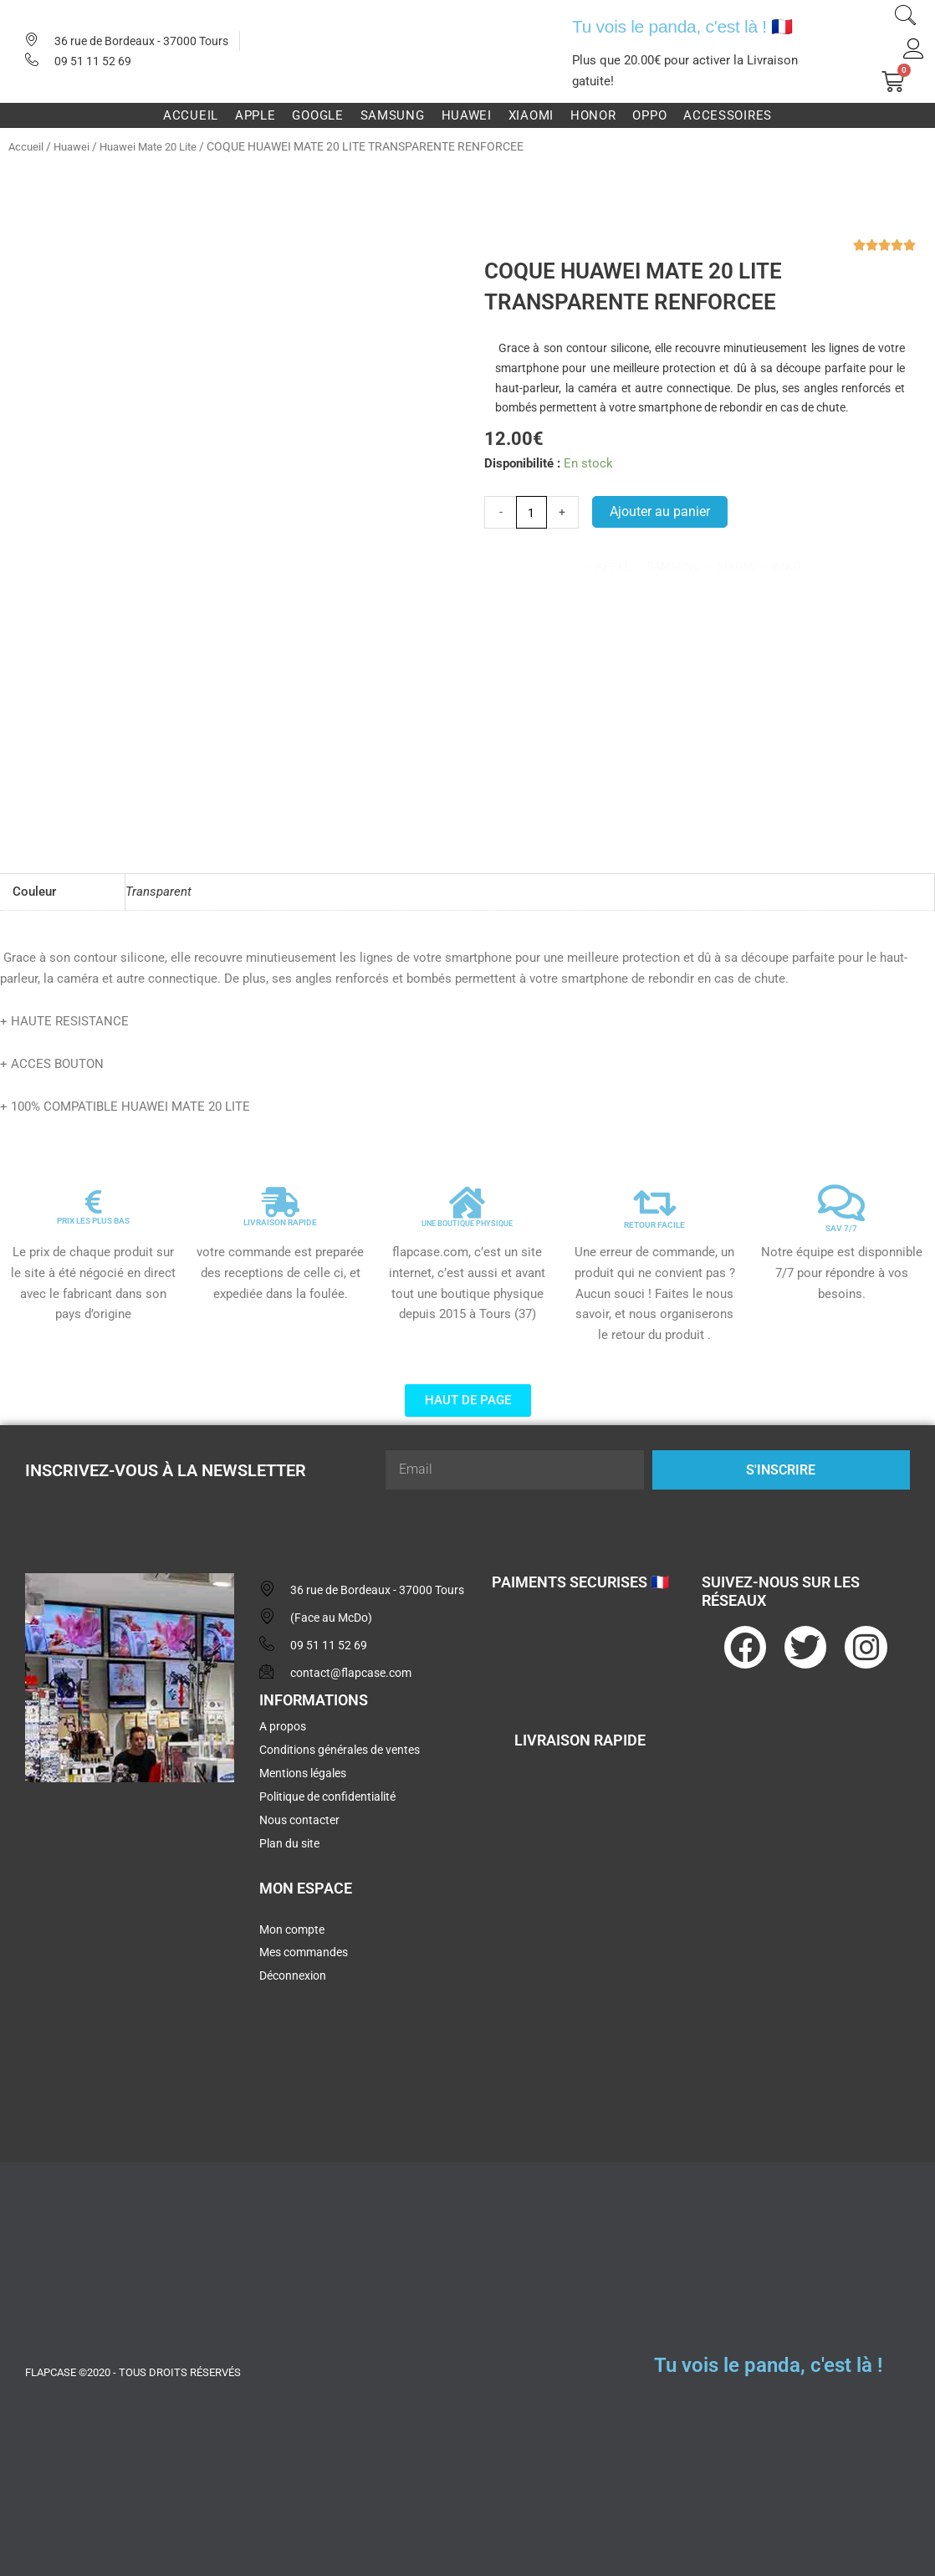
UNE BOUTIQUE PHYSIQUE (467, 1217)
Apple (255, 115)
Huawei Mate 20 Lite (158, 146)
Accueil (190, 115)
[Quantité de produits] (532, 512)
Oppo (649, 115)
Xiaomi (531, 115)
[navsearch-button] (905, 17)
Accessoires (727, 115)
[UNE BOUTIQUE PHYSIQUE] (467, 1197)
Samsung (392, 115)
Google (317, 115)
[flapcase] (129, 1917)
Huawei (467, 115)
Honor (593, 115)
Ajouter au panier (661, 512)
